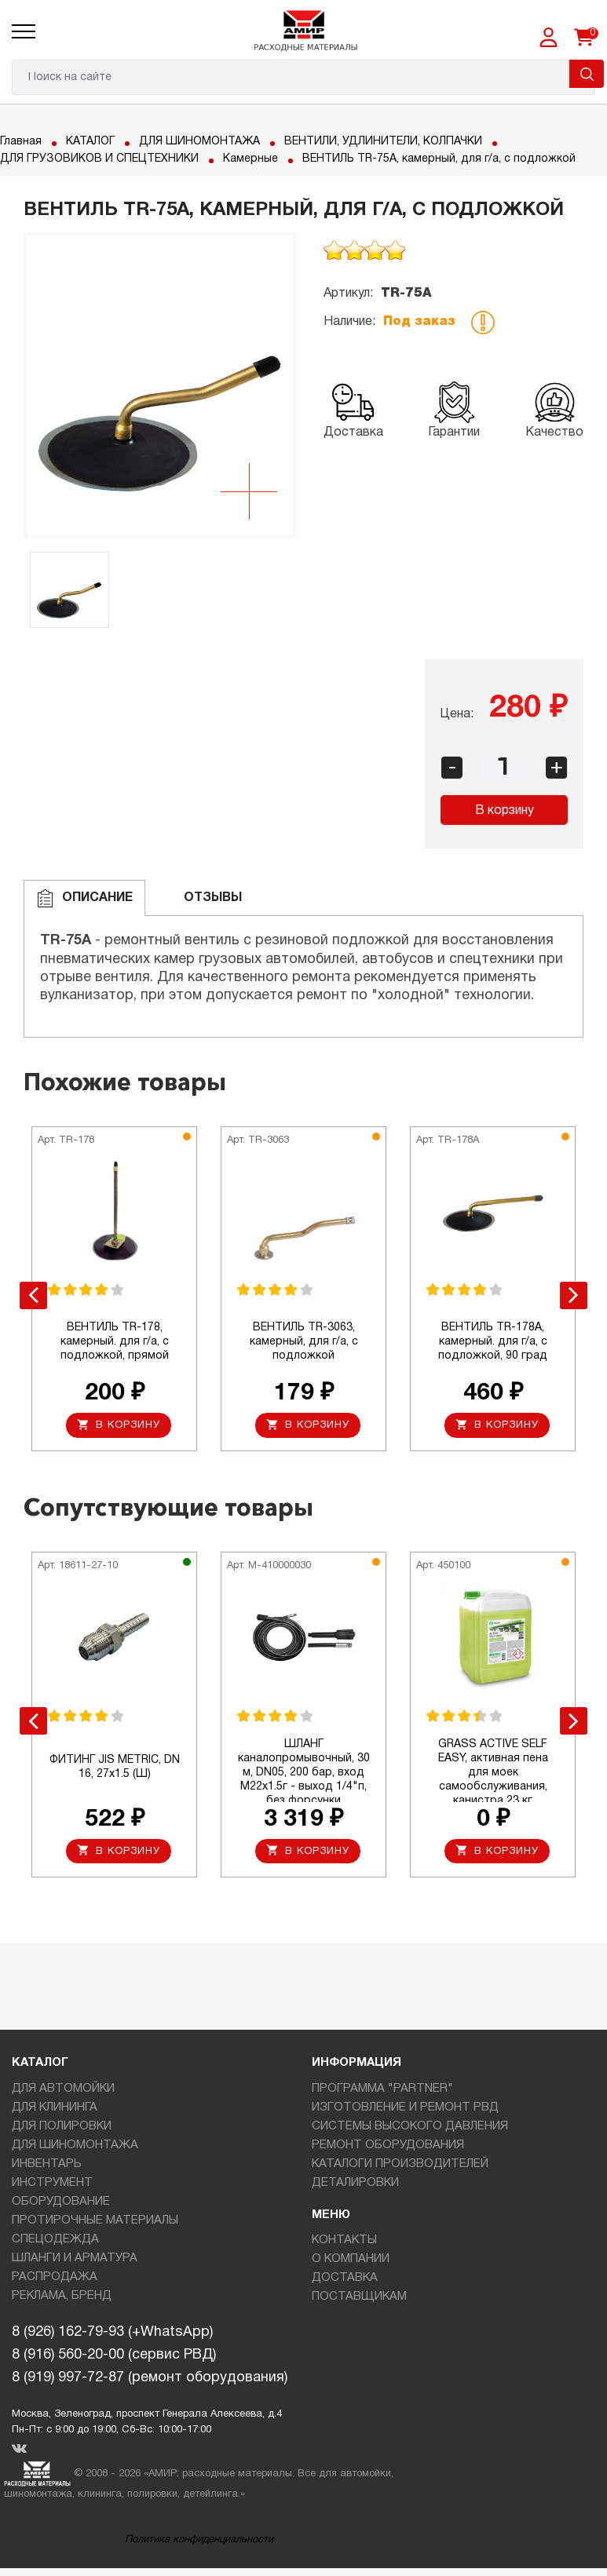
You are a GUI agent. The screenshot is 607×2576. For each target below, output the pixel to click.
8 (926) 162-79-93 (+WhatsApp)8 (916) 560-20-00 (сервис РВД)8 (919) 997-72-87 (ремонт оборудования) (149, 2355)
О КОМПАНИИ (350, 2259)
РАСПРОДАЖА (54, 2276)
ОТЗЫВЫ (200, 898)
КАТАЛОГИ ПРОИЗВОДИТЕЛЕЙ (400, 2163)
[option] (160, 385)
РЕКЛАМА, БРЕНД (62, 2295)
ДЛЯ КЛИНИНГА (54, 2107)
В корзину (504, 810)
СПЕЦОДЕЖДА (55, 2239)
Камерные (250, 159)
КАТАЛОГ (90, 142)
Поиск (586, 74)
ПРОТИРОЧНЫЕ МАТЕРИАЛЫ (95, 2220)
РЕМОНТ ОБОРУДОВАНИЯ (388, 2145)
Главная (21, 142)
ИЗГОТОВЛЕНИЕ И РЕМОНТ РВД (405, 2107)
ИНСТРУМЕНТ (52, 2182)
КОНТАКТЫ (344, 2240)
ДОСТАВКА (345, 2278)
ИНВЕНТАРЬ (47, 2163)
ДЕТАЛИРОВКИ (355, 2182)
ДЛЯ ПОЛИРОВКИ (62, 2126)
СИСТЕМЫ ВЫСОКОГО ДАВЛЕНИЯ (410, 2126)
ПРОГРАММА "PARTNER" (382, 2088)
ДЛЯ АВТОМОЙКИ (63, 2088)
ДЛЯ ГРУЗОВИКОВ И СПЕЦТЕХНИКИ (99, 159)
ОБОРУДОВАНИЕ (61, 2201)
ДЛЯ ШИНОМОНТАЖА (199, 142)
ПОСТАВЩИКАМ (359, 2297)
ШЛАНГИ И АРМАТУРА (74, 2258)
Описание (84, 898)
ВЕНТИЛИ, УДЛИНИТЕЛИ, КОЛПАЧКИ (383, 142)
